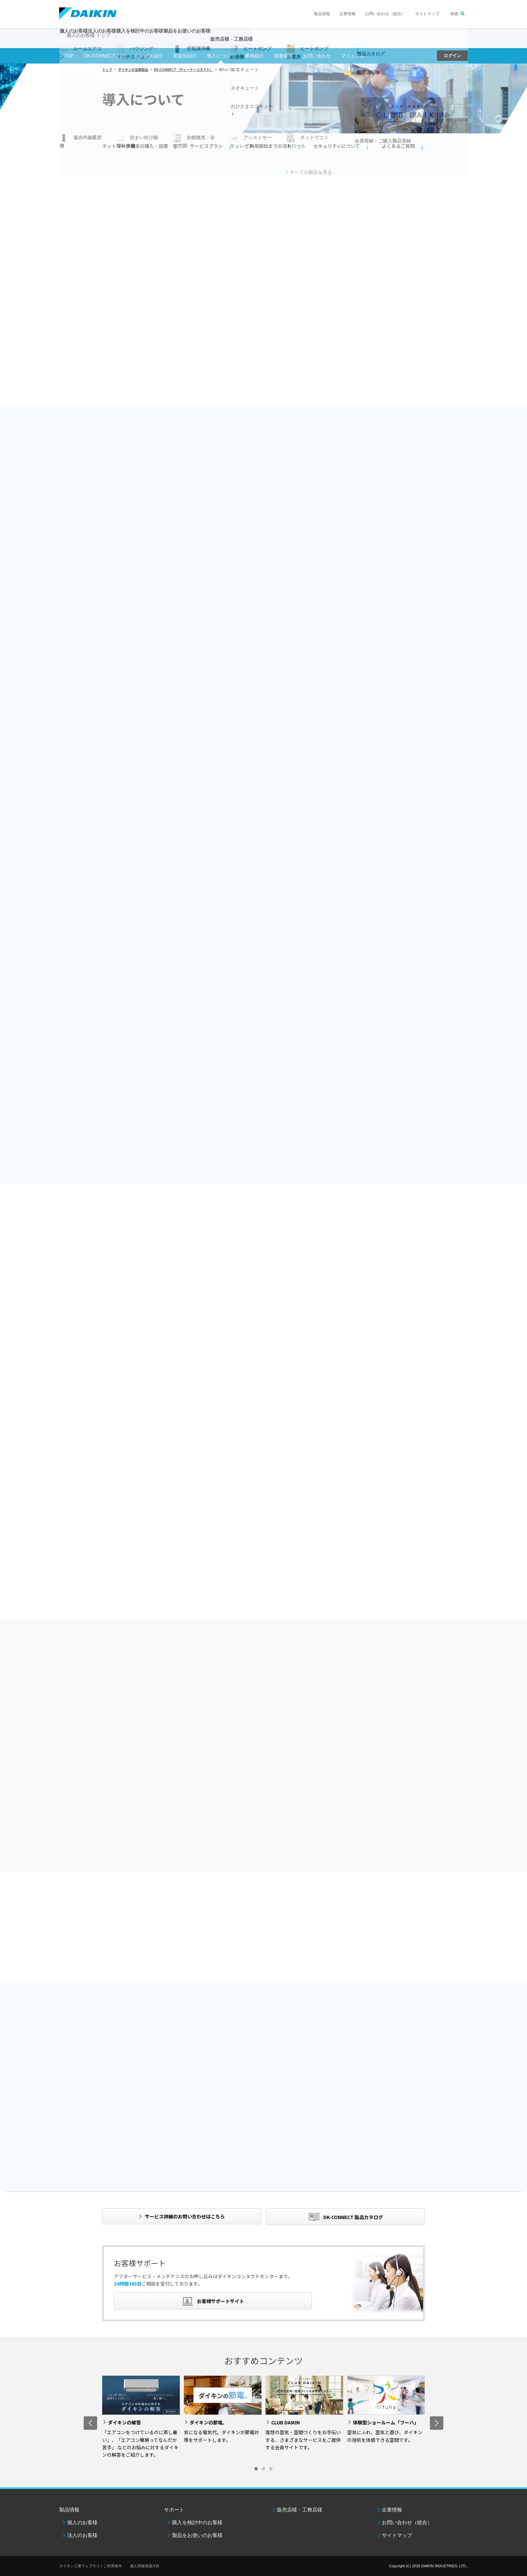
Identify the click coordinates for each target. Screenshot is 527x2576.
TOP (69, 55)
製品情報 (322, 13)
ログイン (452, 55)
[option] (141, 2417)
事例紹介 (254, 55)
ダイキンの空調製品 (133, 69)
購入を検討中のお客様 (197, 2522)
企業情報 (347, 13)
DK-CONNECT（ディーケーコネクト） (183, 69)
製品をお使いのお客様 (197, 2535)
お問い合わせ (317, 55)
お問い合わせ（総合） (385, 13)
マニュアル (353, 55)
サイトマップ (427, 13)
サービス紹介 (149, 55)
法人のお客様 (82, 2535)
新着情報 (283, 55)
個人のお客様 (82, 2522)
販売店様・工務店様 (283, 42)
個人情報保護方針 (145, 2566)
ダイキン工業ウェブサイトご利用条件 (90, 2566)
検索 (454, 13)
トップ (107, 69)
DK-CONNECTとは (104, 55)
